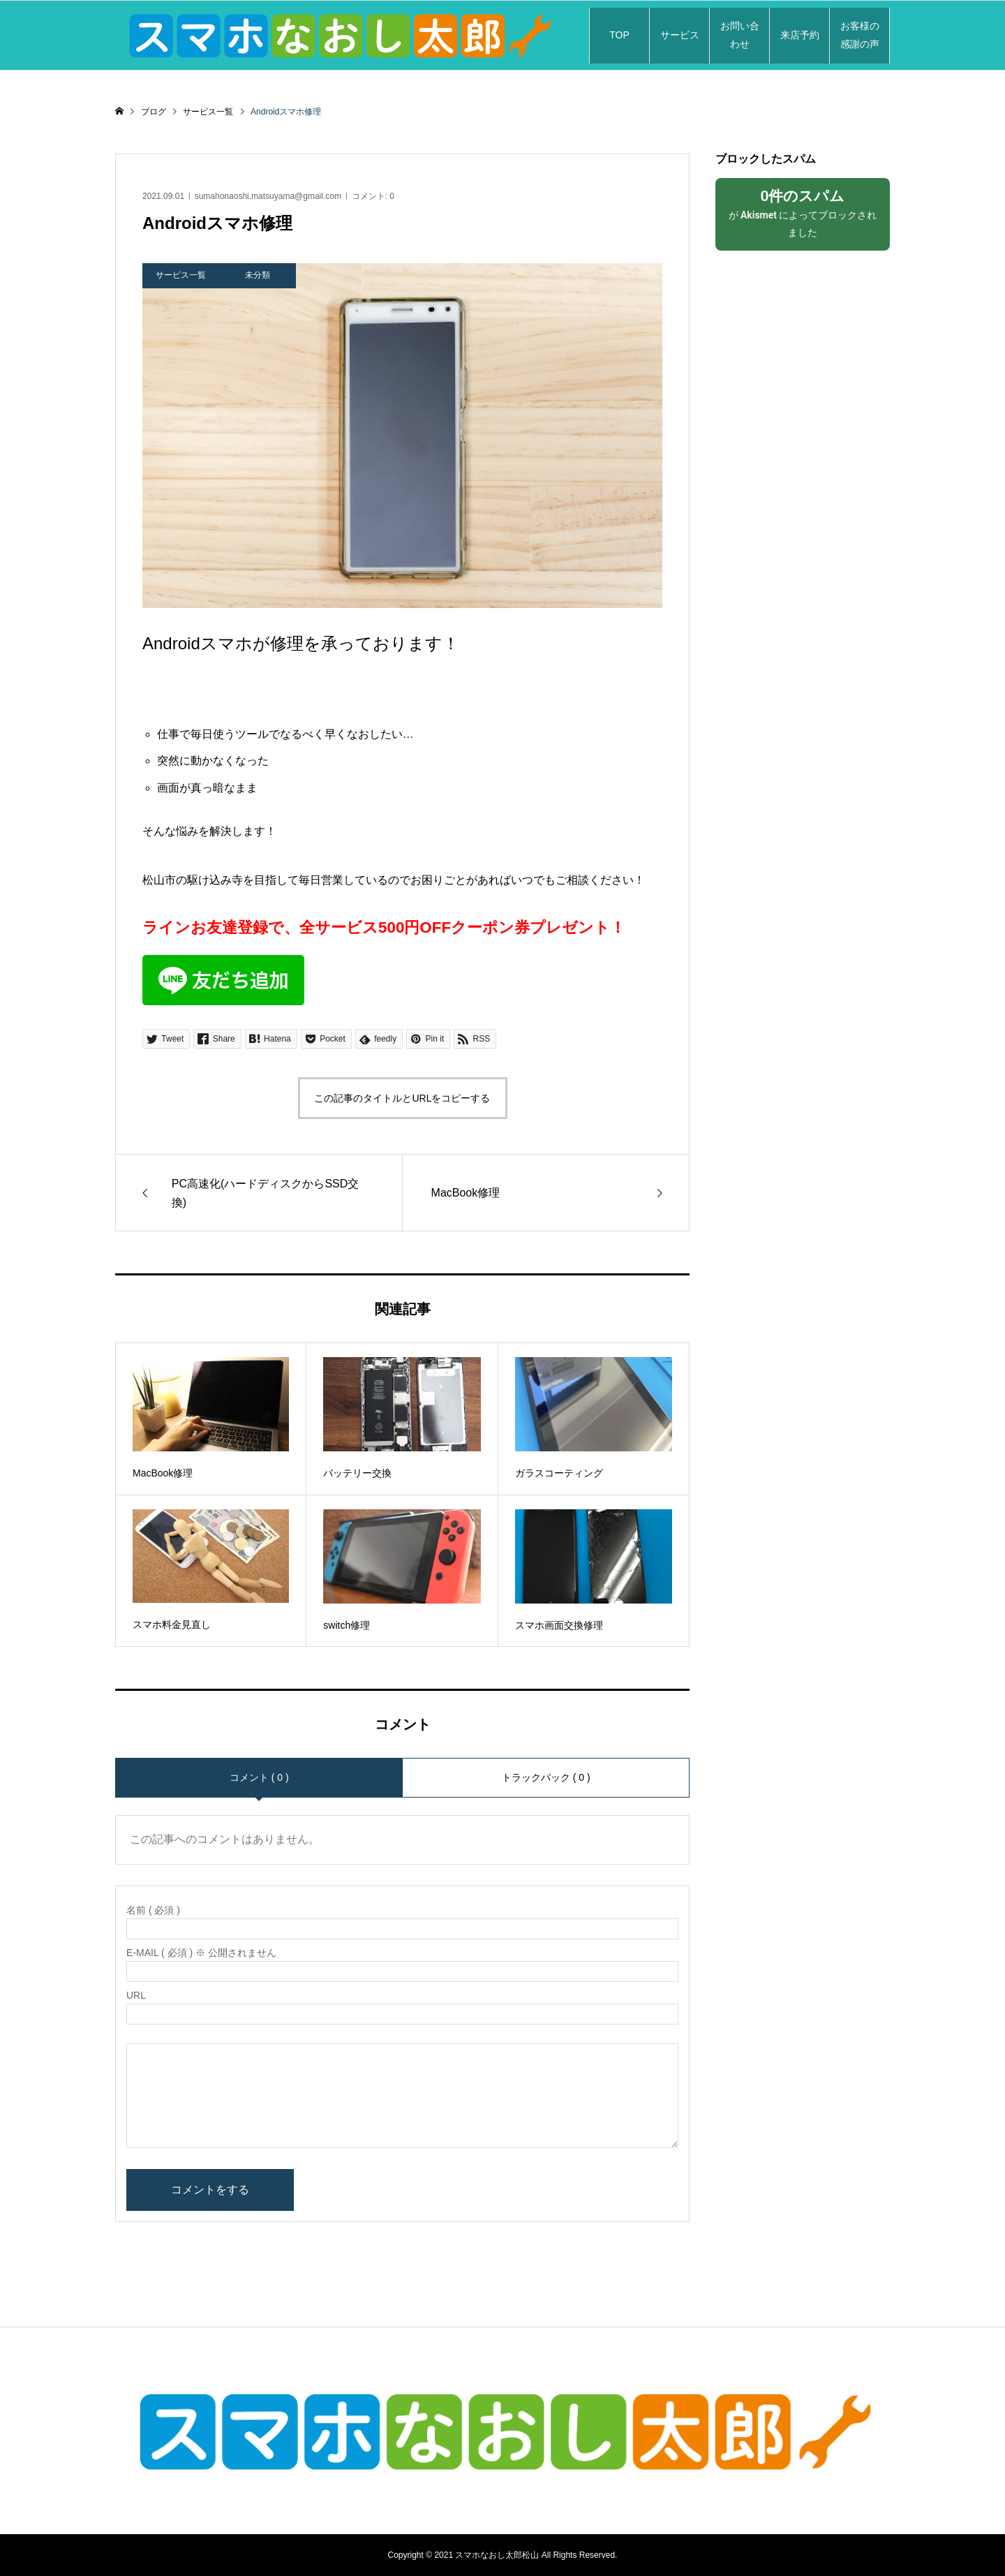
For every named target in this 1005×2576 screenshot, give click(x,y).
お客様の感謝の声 (859, 34)
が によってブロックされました (802, 212)
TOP (619, 34)
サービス (679, 34)
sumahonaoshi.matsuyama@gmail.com (268, 196)
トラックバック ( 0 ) (546, 1777)
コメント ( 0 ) (259, 1777)
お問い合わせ (739, 34)
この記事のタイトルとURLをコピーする (402, 1098)
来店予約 (799, 34)
